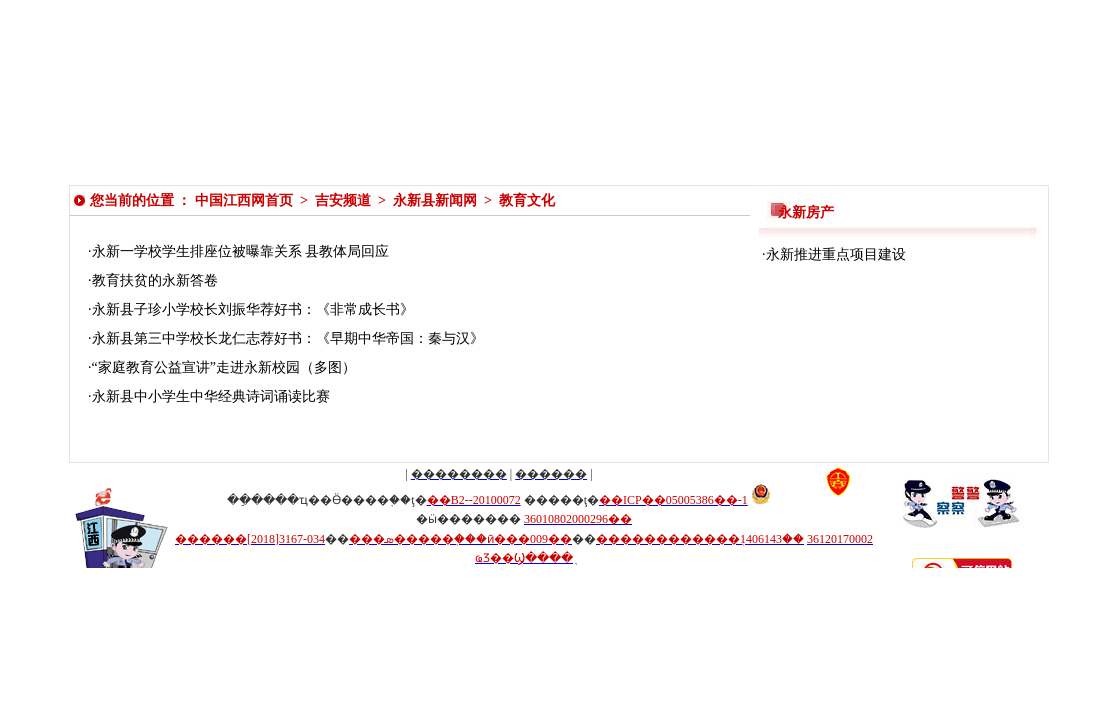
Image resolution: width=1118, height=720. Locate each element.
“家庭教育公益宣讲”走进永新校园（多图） (224, 367)
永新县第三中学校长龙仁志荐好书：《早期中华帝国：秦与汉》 (288, 338)
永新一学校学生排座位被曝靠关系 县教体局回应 (241, 251)
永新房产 (806, 212)
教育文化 (527, 200)
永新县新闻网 (435, 200)
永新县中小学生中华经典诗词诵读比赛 (211, 396)
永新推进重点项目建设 (836, 254)
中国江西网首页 (244, 200)
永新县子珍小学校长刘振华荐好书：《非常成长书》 (253, 309)
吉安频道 (343, 200)
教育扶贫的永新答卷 (155, 280)
